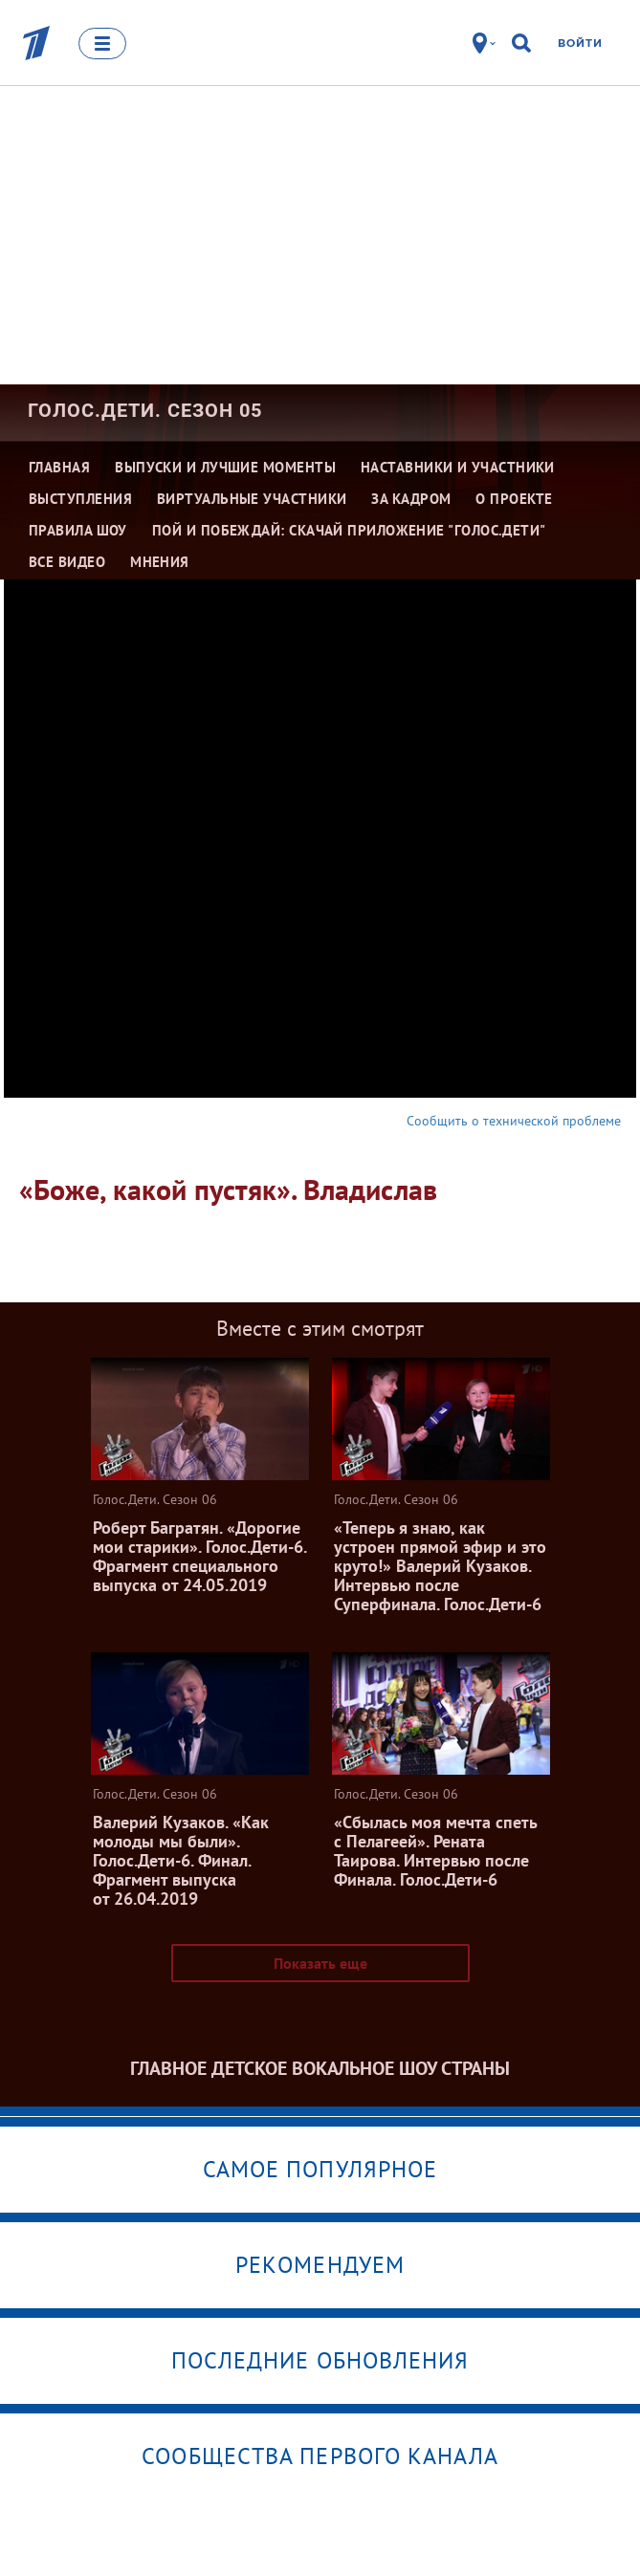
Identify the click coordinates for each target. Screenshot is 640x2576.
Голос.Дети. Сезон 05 (145, 410)
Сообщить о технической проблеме (514, 1120)
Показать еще (320, 1963)
